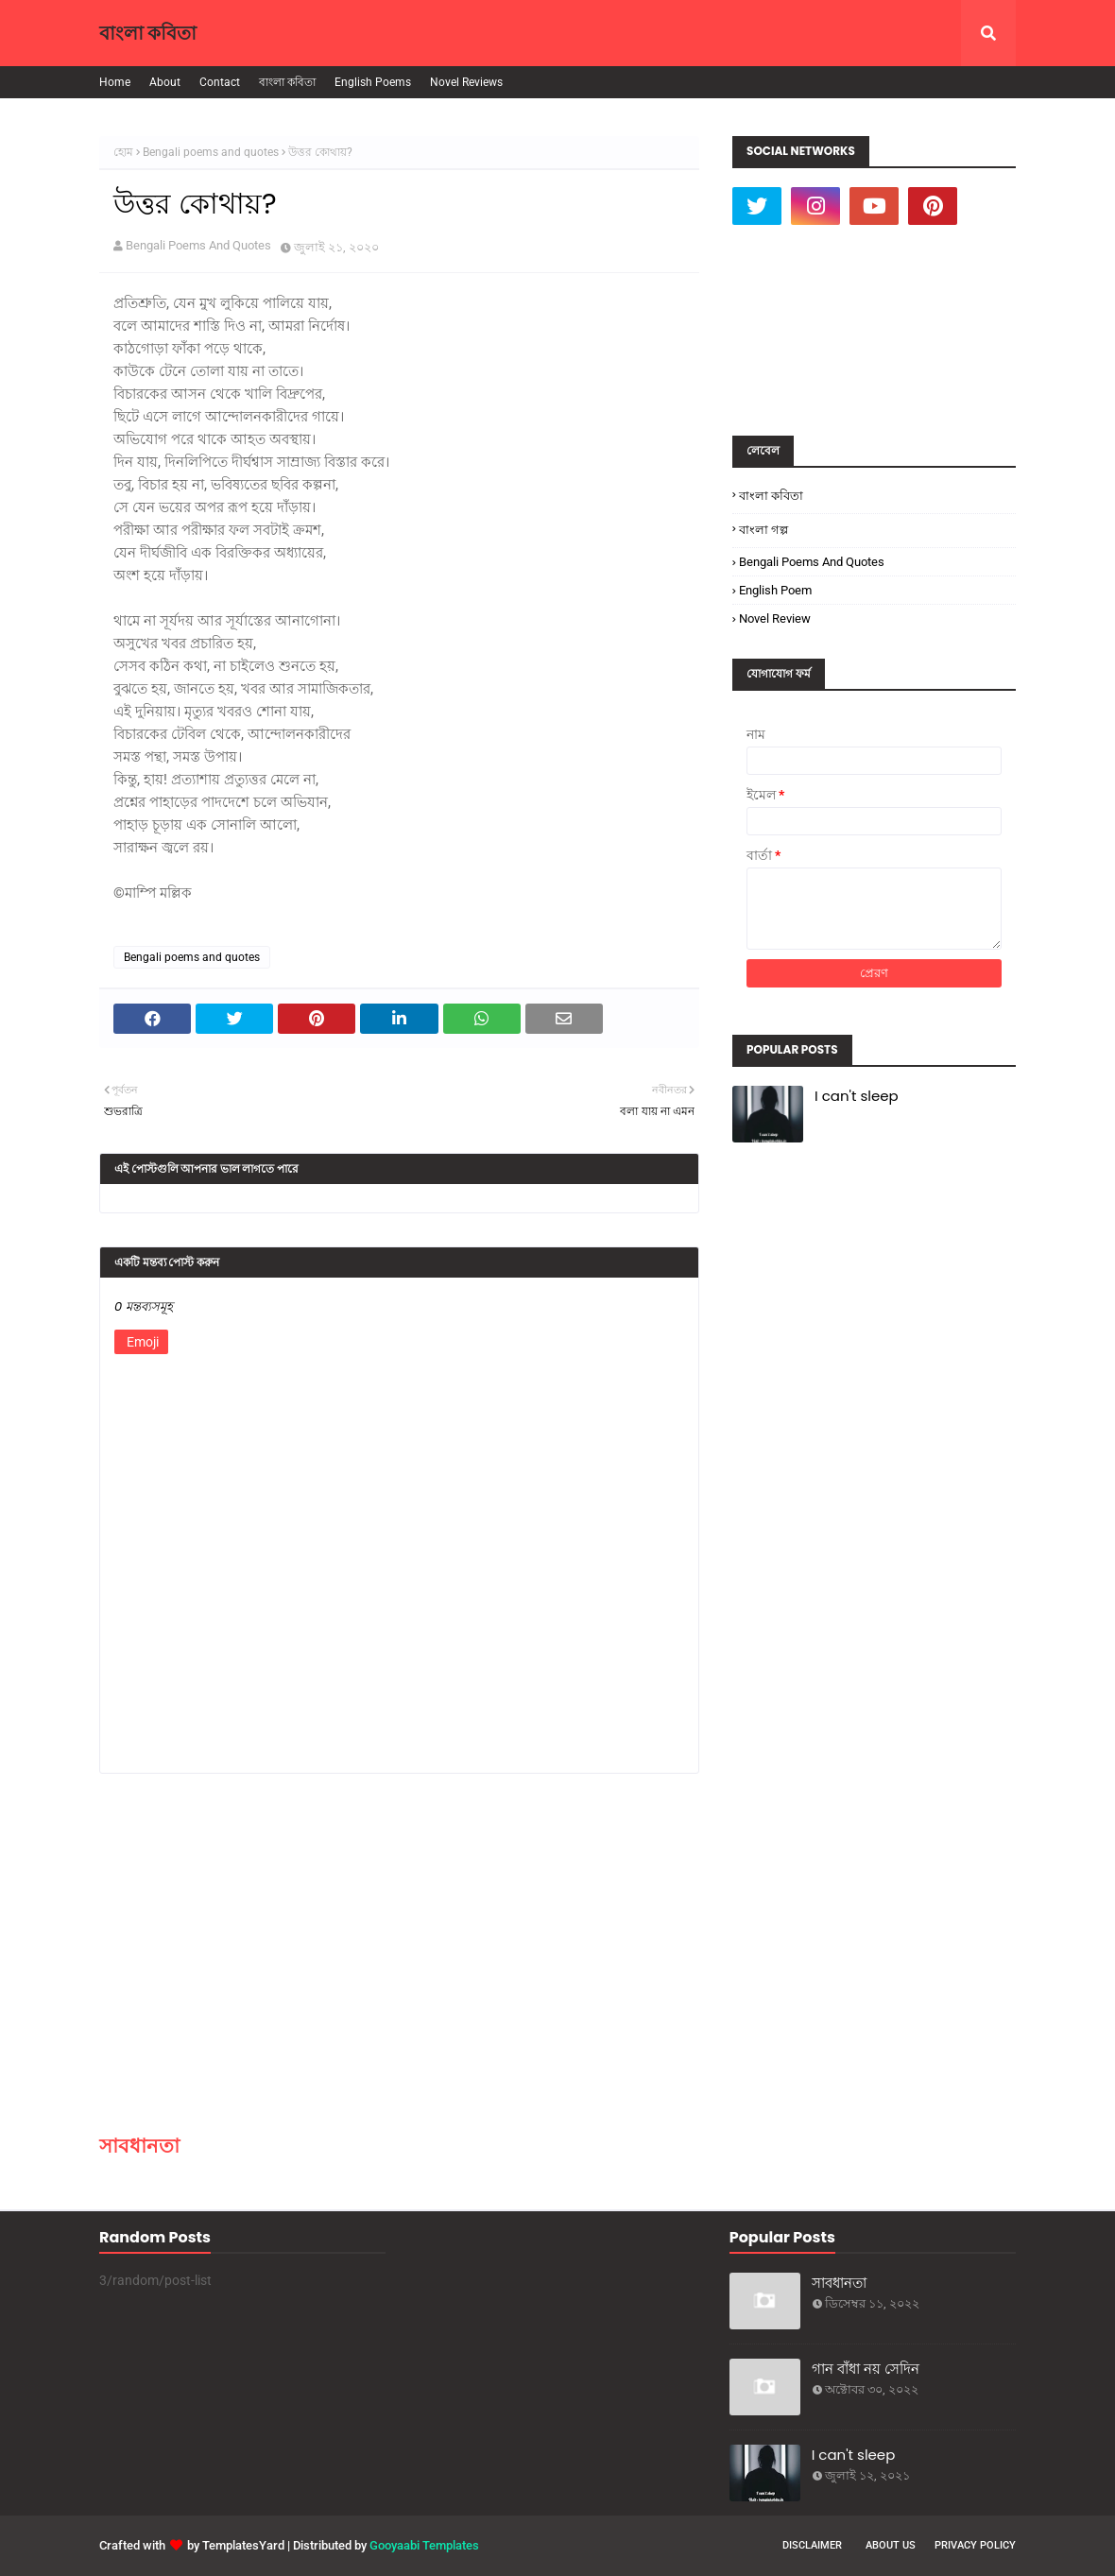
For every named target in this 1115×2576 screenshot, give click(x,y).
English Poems (372, 82)
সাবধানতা (139, 2145)
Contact (219, 82)
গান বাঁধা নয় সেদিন (865, 2369)
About (164, 82)
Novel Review (775, 618)
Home (114, 82)
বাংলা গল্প (763, 530)
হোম (123, 152)
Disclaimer (812, 2545)
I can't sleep (857, 1096)
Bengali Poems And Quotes (198, 245)
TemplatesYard (243, 2545)
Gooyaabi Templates (424, 2545)
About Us (891, 2545)
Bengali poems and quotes (211, 152)
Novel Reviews (466, 82)
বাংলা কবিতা (148, 33)
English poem (775, 590)
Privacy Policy (975, 2545)
